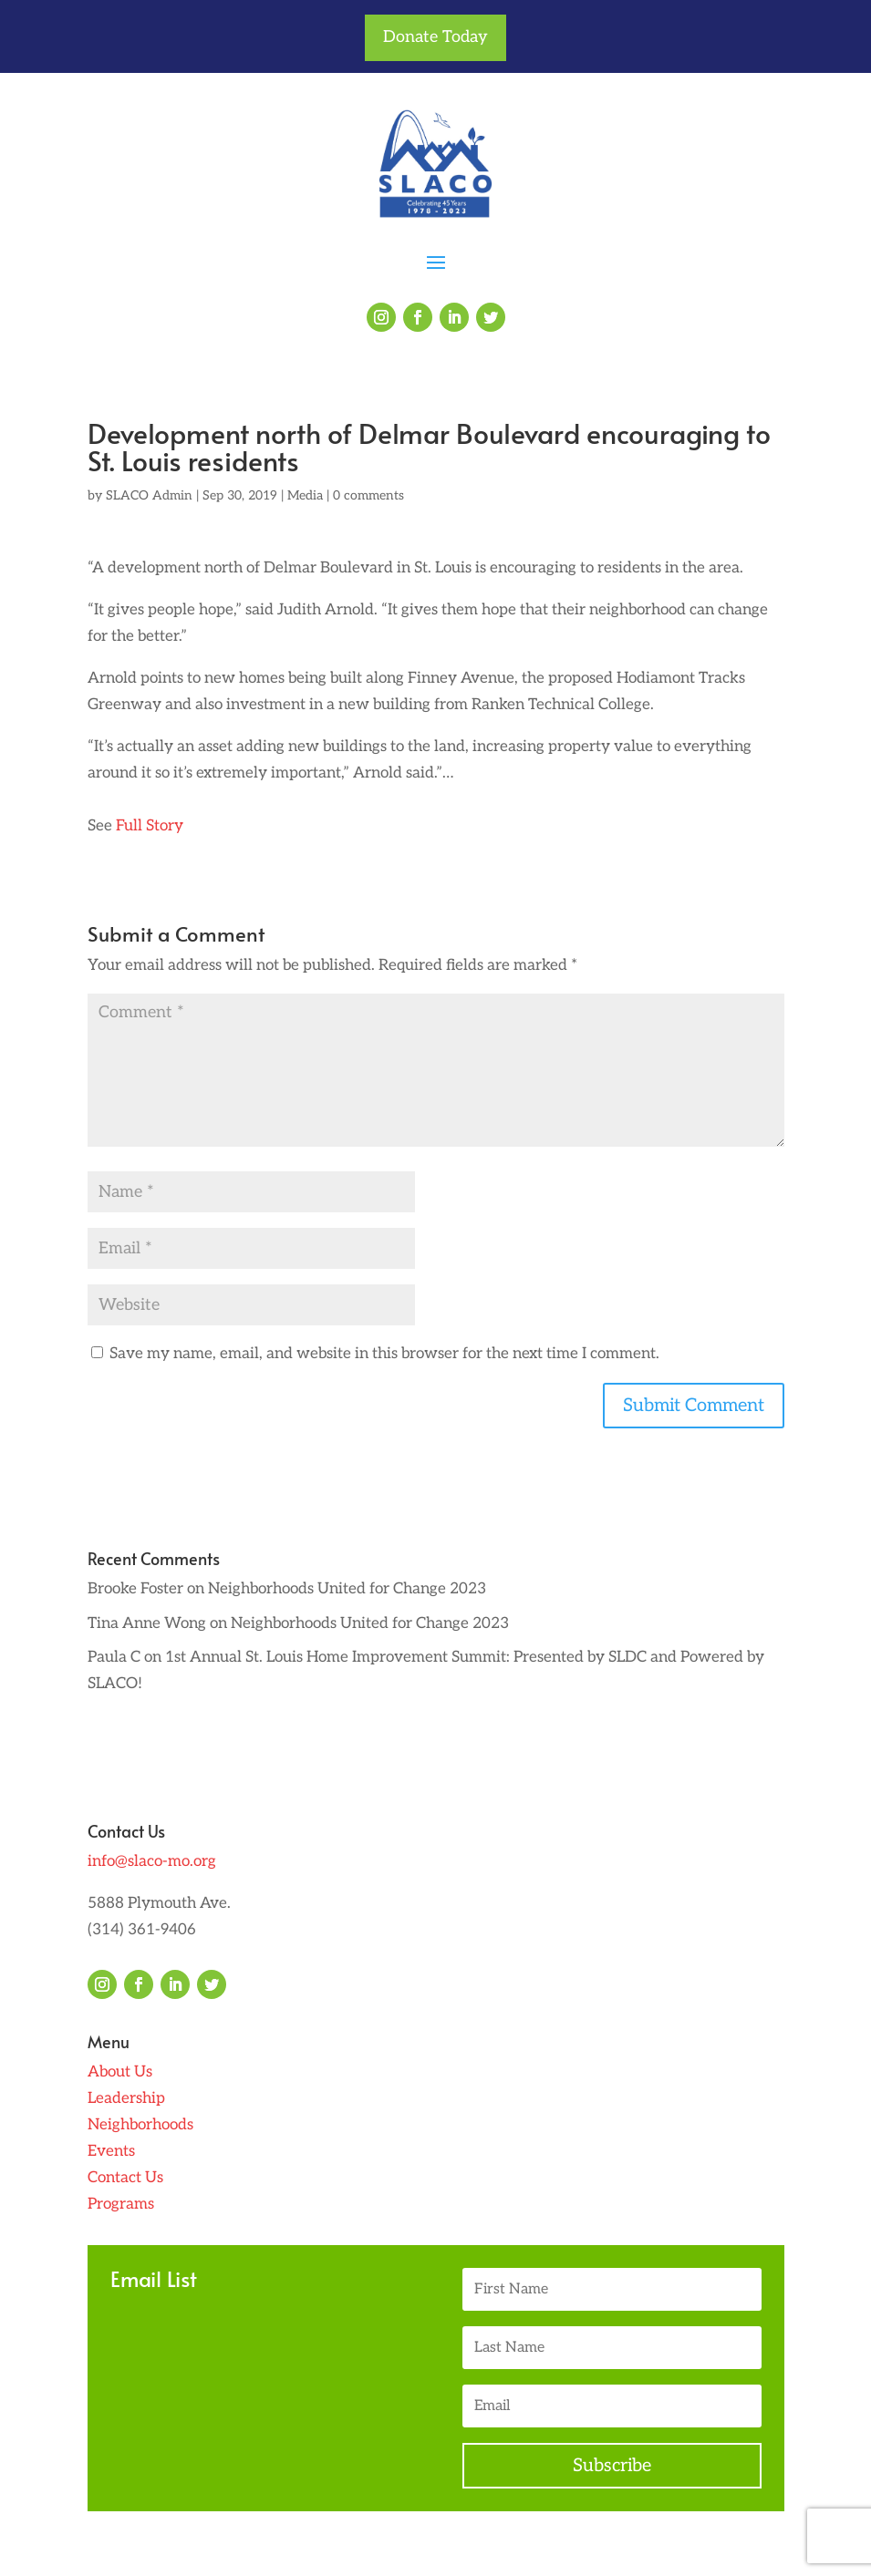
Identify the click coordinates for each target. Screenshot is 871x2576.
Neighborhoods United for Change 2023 (347, 1589)
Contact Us (125, 2178)
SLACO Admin (149, 495)
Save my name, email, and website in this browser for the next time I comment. (384, 1354)
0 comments (368, 495)
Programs (121, 2204)
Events (111, 2151)
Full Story (147, 826)
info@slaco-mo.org (152, 1861)
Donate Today (435, 36)
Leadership (126, 2098)
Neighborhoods (140, 2125)
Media (305, 495)
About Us (120, 2072)
